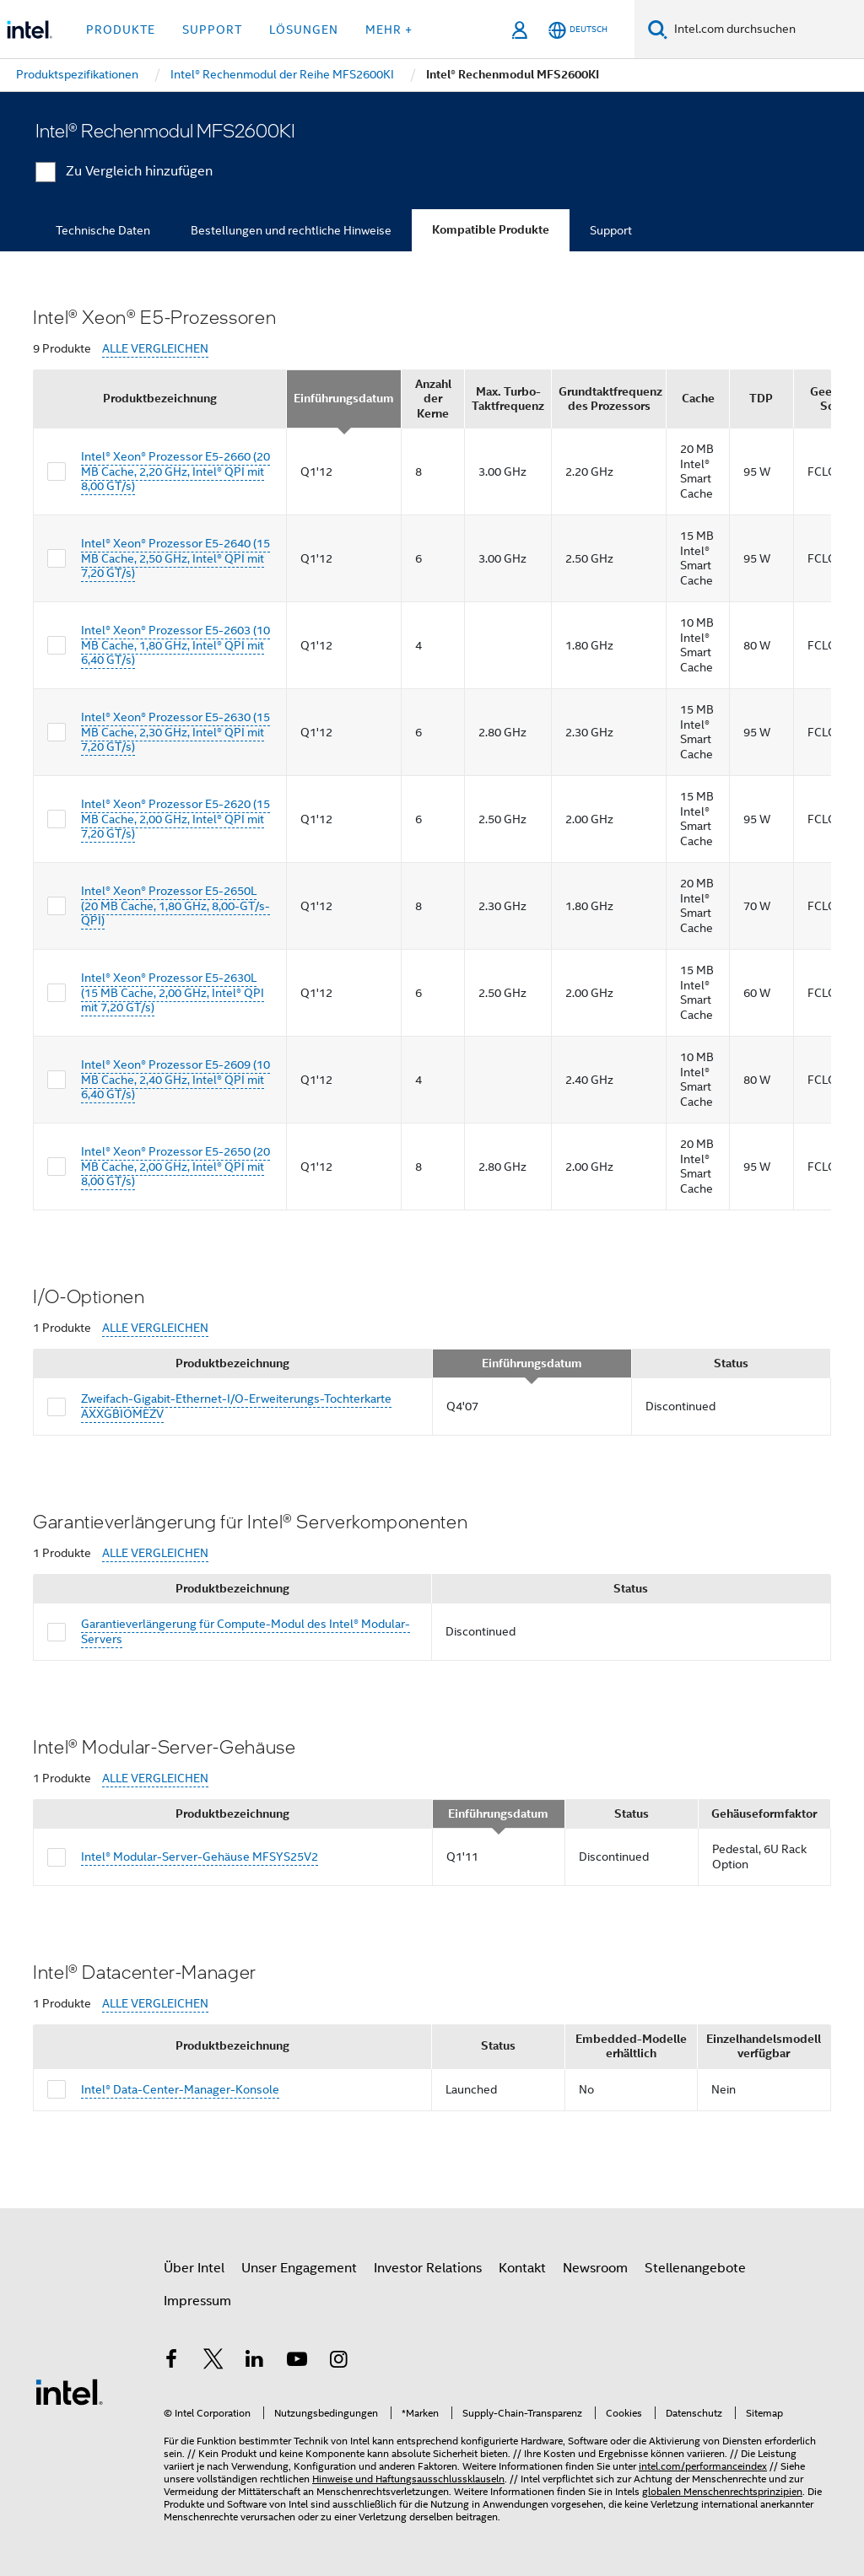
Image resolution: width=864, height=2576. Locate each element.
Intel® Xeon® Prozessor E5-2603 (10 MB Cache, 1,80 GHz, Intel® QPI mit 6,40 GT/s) (175, 644)
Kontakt (522, 2268)
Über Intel (194, 2268)
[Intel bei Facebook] (171, 2362)
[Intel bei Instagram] (338, 2362)
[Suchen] (657, 29)
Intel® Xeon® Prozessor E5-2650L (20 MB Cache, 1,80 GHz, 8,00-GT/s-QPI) (175, 905)
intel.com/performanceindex (703, 2466)
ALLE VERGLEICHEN (155, 349)
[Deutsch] (578, 30)
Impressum (197, 2301)
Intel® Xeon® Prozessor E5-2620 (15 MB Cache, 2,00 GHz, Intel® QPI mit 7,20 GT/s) (175, 818)
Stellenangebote (695, 2268)
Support (611, 230)
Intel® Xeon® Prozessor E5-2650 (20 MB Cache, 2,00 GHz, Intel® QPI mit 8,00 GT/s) (175, 1166)
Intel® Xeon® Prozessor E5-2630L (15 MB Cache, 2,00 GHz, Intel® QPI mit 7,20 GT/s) (172, 992)
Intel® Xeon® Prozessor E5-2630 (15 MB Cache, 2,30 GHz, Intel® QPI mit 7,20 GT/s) (175, 731)
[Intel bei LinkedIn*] (254, 2362)
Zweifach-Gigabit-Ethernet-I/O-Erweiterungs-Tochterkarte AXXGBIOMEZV (236, 1406)
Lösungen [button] (303, 29)
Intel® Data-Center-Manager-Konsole (180, 2089)
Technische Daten (103, 230)
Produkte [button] (120, 29)
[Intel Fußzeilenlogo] (69, 2391)
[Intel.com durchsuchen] (765, 29)
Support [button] (212, 29)
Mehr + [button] (389, 29)
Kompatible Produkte (490, 230)
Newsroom (595, 2268)
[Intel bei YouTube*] (297, 2362)
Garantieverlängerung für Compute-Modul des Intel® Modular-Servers (245, 1631)
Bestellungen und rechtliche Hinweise (291, 230)
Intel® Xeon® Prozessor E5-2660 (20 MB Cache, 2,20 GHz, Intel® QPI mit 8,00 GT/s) (175, 471)
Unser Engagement (299, 2268)
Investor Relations (428, 2268)
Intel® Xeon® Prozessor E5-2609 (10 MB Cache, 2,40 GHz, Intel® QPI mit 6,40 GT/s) (175, 1079)
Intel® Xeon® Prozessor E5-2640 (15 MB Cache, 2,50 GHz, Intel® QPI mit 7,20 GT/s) (175, 558)
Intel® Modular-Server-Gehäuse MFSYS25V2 (199, 1856)
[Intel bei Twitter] (213, 2362)
